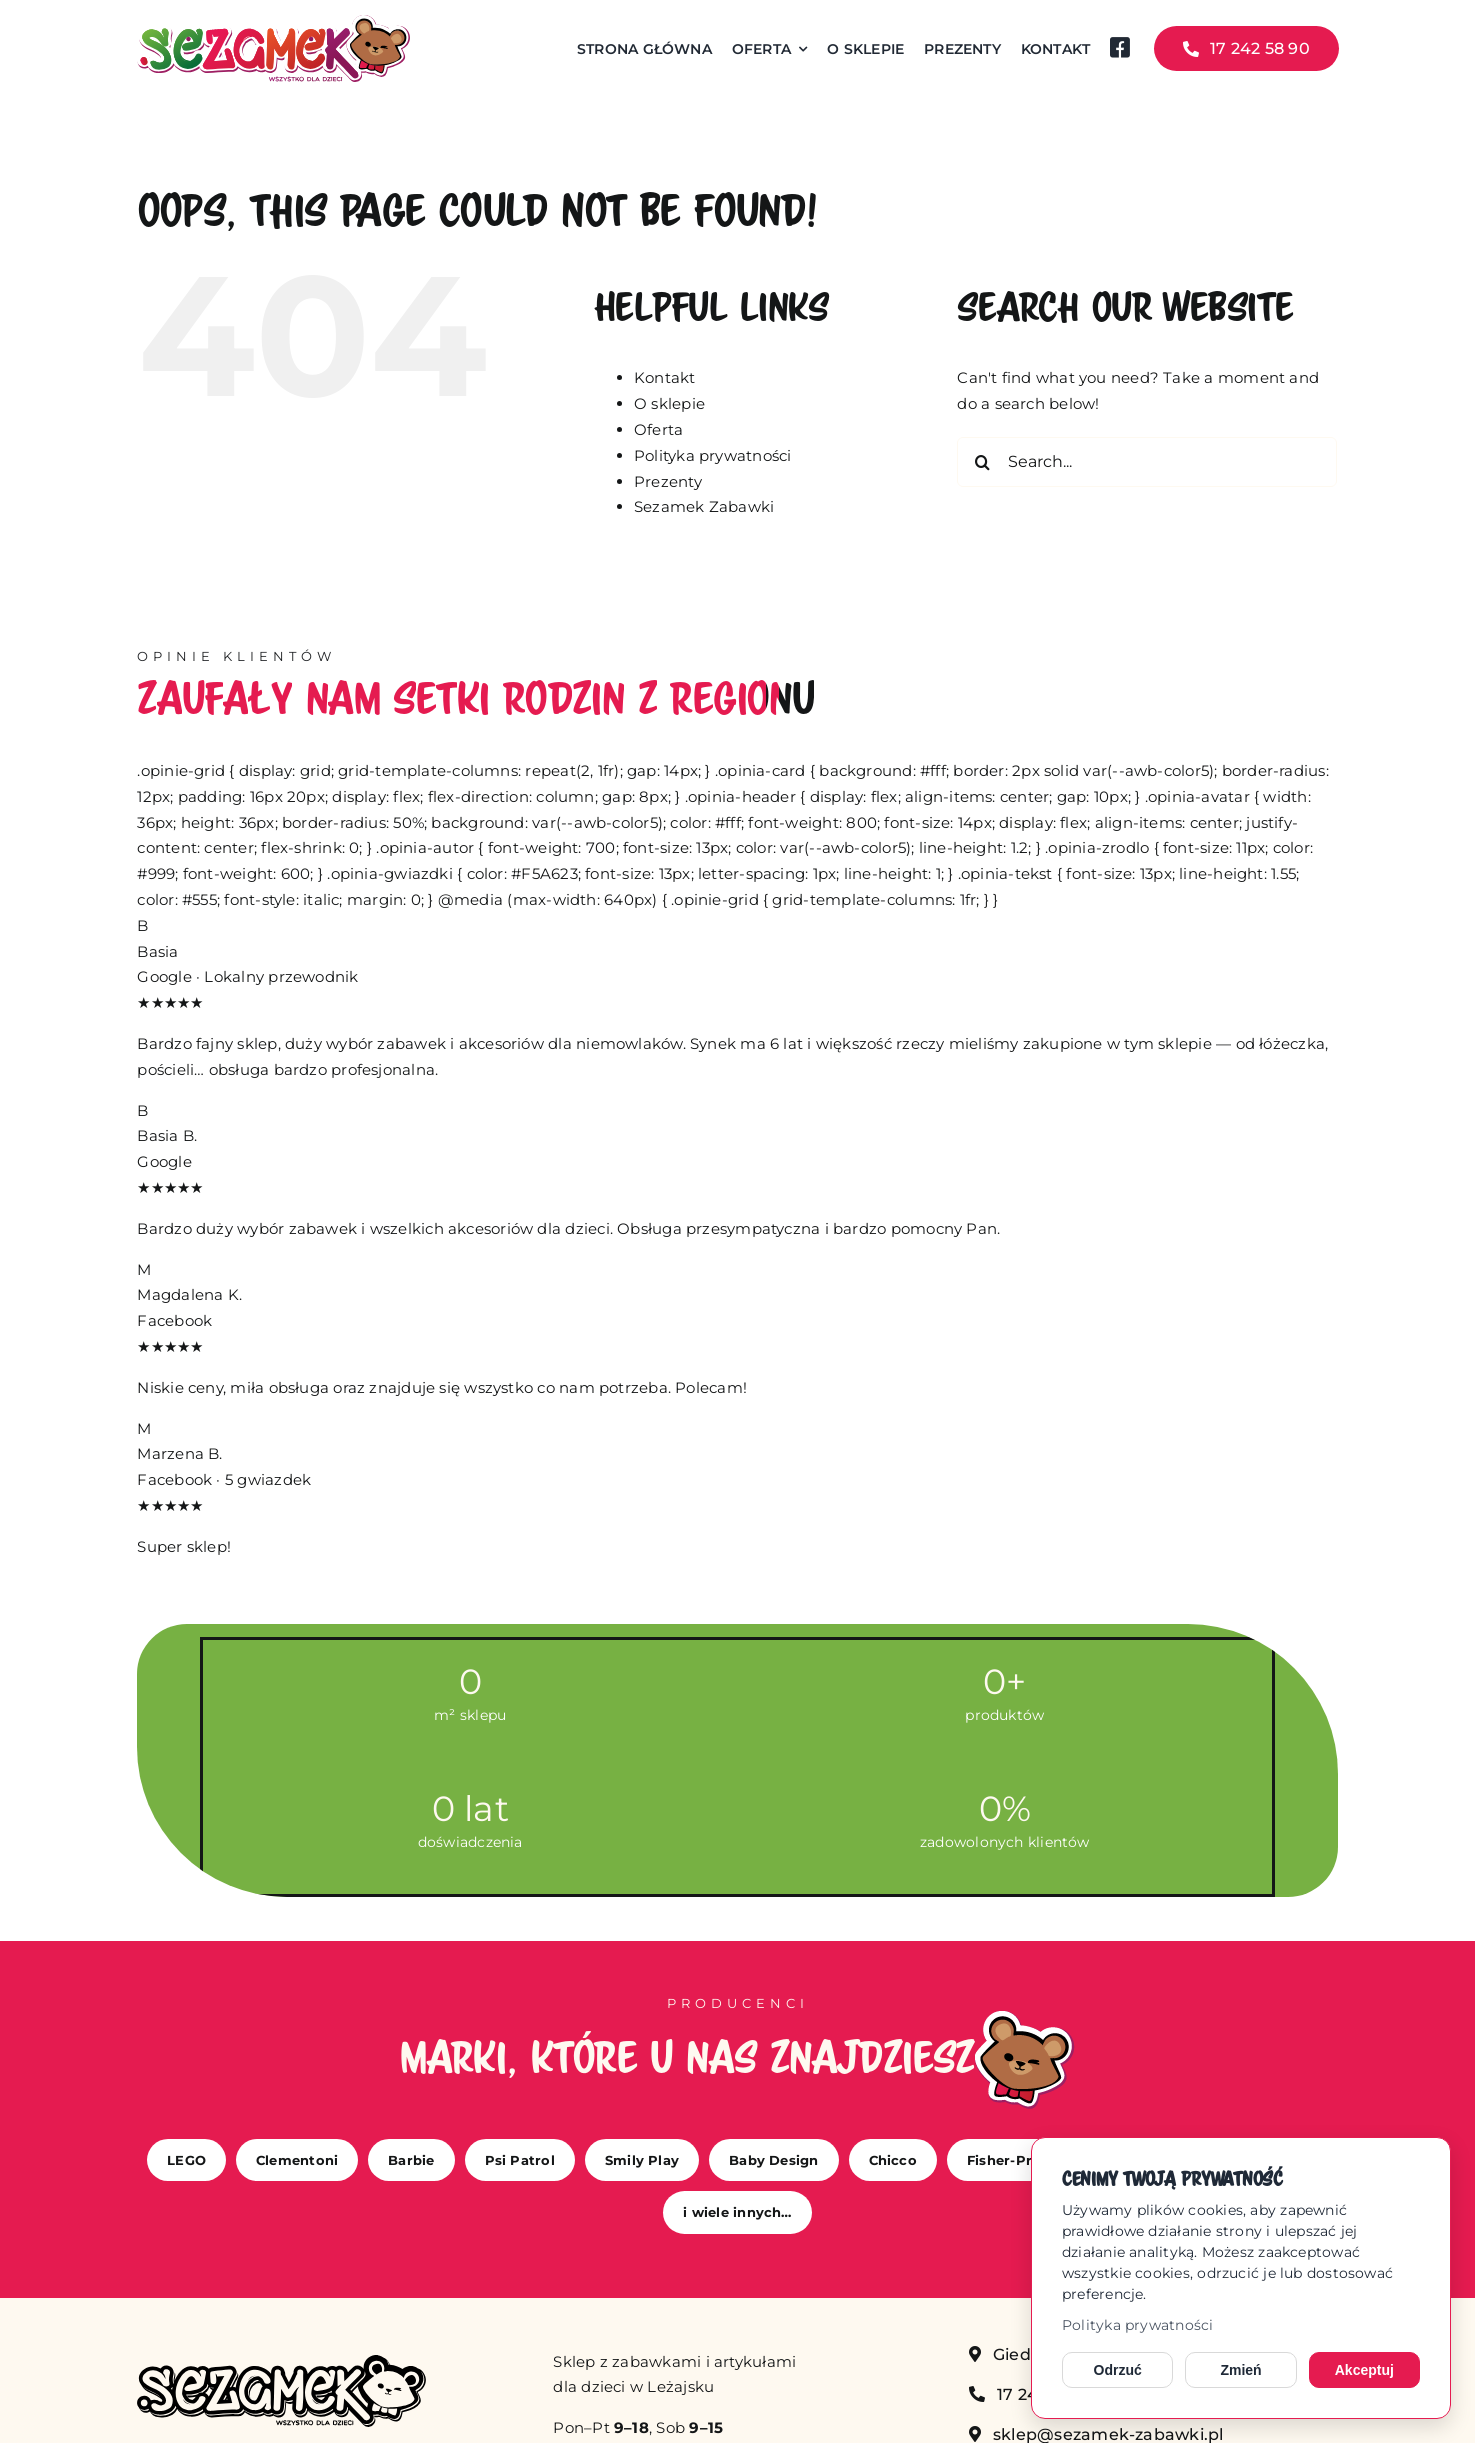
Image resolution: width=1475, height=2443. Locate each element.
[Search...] (1147, 462)
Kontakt (665, 377)
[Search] (982, 462)
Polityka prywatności (1138, 2325)
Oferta (658, 429)
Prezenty (668, 481)
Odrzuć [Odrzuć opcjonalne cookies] (1118, 2370)
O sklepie (669, 403)
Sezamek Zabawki (704, 506)
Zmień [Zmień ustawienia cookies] (1240, 2370)
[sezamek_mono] (281, 2362)
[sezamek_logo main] (273, 22)
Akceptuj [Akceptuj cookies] (1364, 2370)
